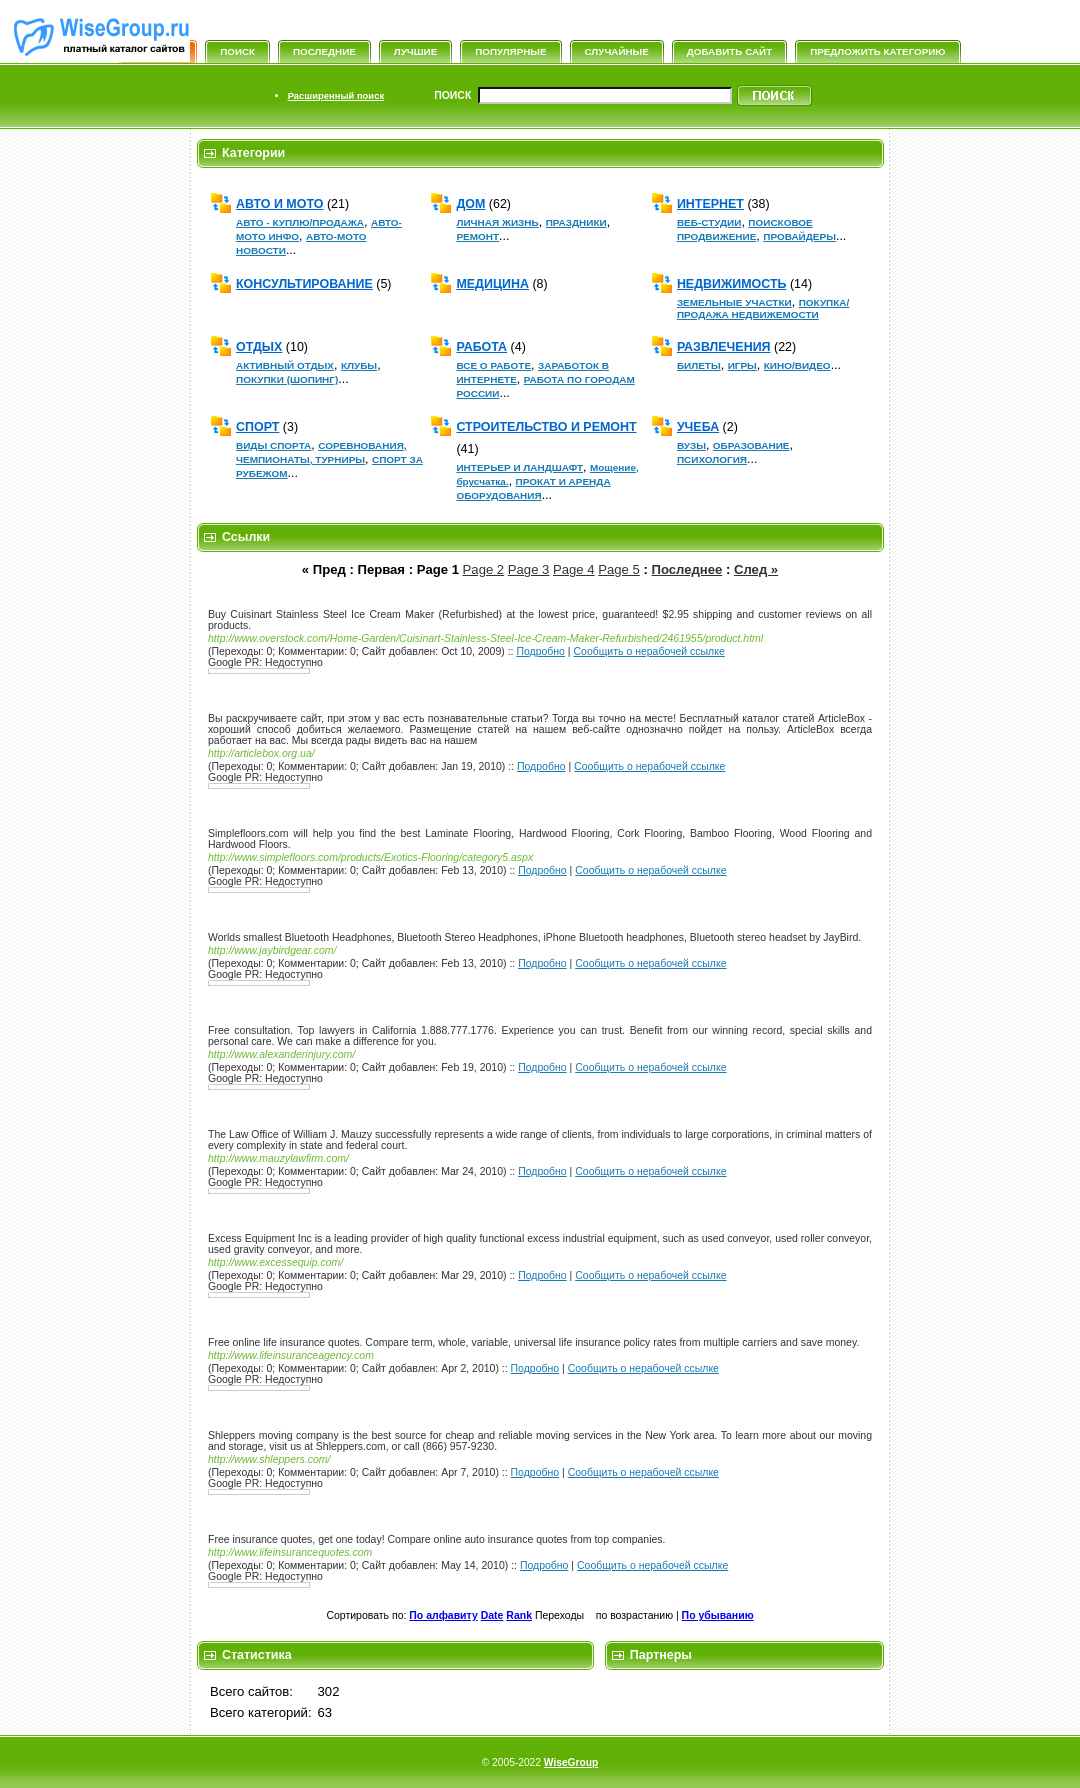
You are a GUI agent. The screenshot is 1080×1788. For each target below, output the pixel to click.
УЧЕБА (698, 427)
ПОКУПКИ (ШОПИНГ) (287, 379)
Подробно (540, 651)
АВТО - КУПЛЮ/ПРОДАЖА (300, 222)
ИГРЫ (742, 365)
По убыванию (718, 1615)
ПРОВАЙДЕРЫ (799, 236)
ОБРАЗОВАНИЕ (751, 445)
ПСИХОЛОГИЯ (712, 459)
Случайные (617, 51)
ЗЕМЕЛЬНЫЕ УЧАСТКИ (734, 302)
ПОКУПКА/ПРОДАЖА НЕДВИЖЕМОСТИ (763, 308)
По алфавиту (443, 1615)
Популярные (510, 51)
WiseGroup (571, 1762)
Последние (324, 51)
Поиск (237, 51)
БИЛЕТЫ (699, 365)
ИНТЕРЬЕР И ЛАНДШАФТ (519, 467)
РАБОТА (481, 347)
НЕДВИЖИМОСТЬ (732, 284)
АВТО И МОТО (279, 204)
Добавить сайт (729, 51)
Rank (519, 1615)
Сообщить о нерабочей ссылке (648, 651)
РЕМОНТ (477, 236)
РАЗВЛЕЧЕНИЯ (724, 347)
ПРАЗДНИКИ (576, 222)
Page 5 (619, 569)
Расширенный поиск (336, 95)
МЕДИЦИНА (492, 284)
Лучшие (415, 51)
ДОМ (470, 204)
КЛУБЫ (359, 365)
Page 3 (529, 569)
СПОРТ (257, 427)
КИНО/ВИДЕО (797, 365)
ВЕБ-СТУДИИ (709, 222)
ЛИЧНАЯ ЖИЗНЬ (497, 222)
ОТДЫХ (259, 347)
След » (756, 569)
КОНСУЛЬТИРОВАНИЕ (304, 284)
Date (492, 1615)
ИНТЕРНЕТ (710, 204)
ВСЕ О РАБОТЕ (493, 365)
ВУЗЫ (691, 445)
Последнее (687, 569)
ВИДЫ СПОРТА (273, 445)
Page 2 (484, 569)
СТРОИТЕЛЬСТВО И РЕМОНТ (546, 427)
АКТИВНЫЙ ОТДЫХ (285, 365)
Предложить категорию (877, 51)
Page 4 (574, 569)
